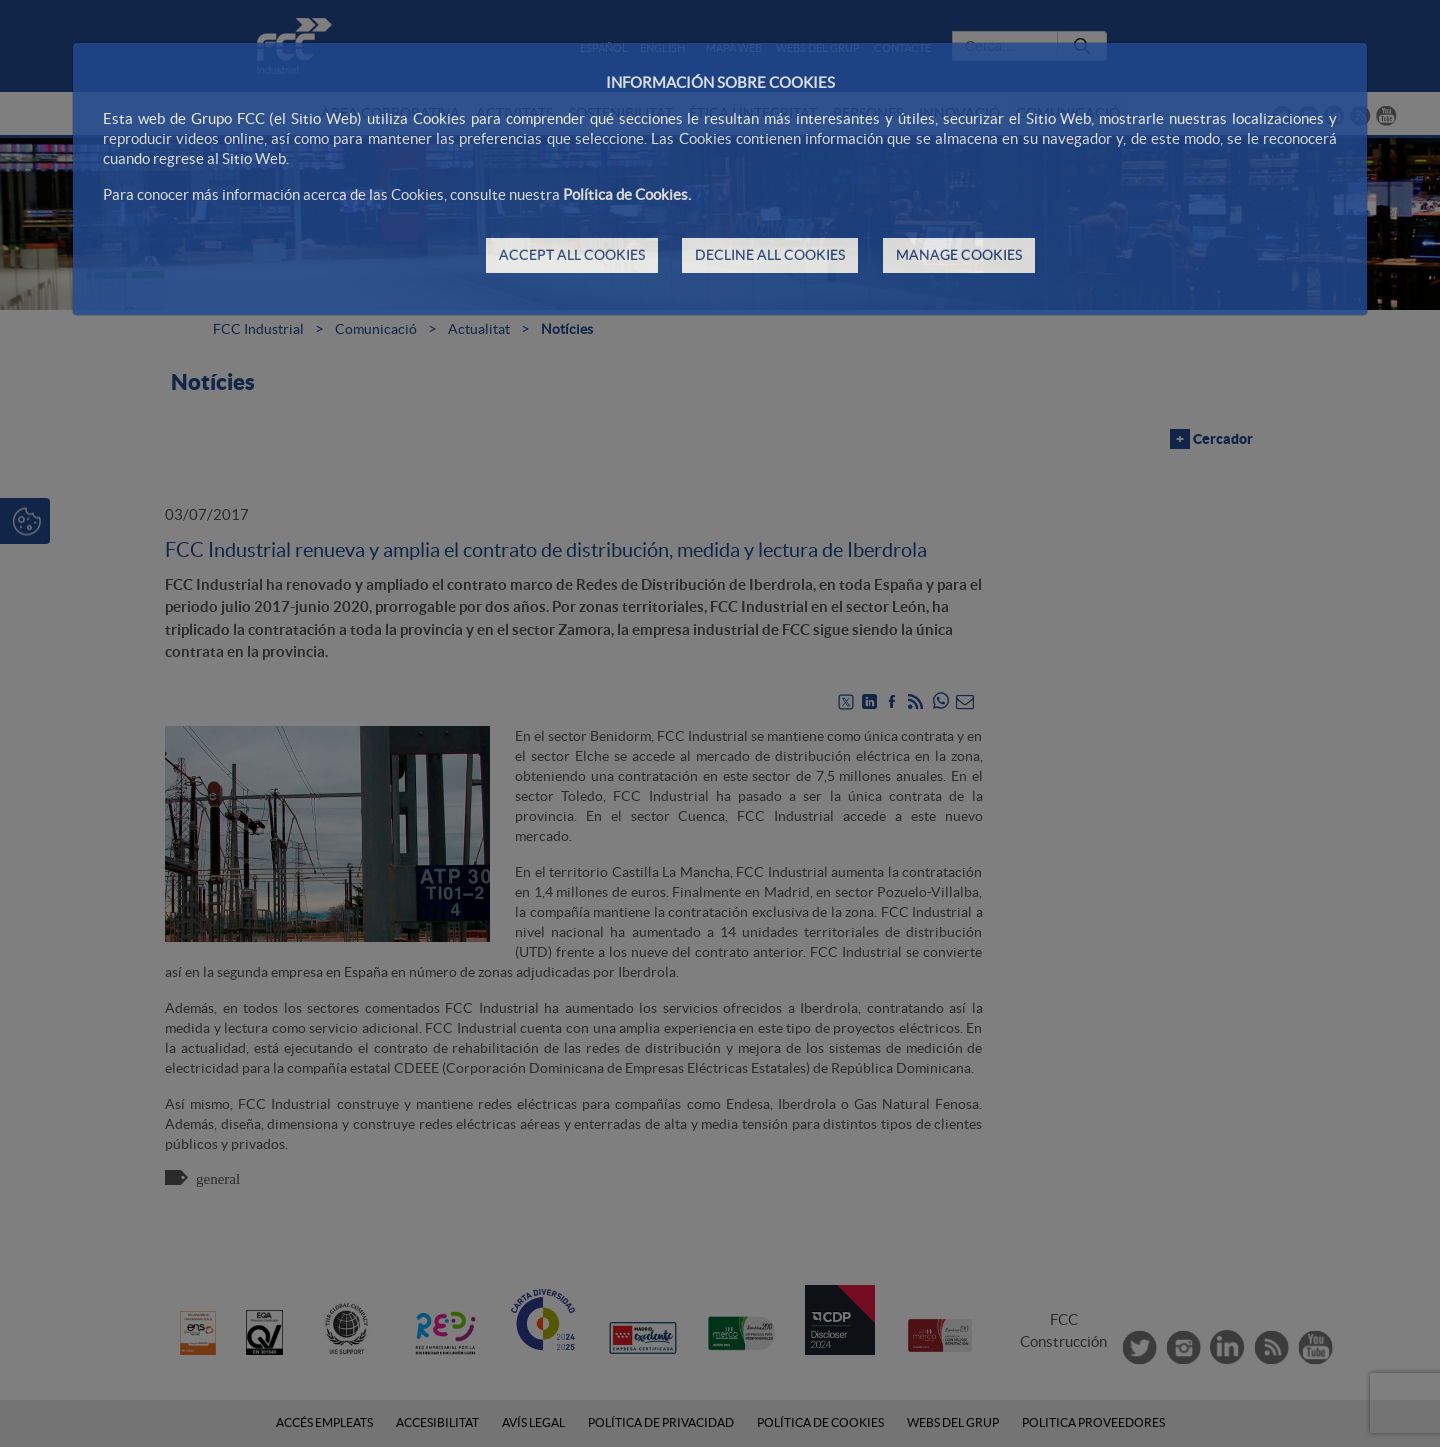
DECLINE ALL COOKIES (770, 255)
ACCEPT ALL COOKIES (572, 255)
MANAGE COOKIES (959, 255)
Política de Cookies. (627, 194)
